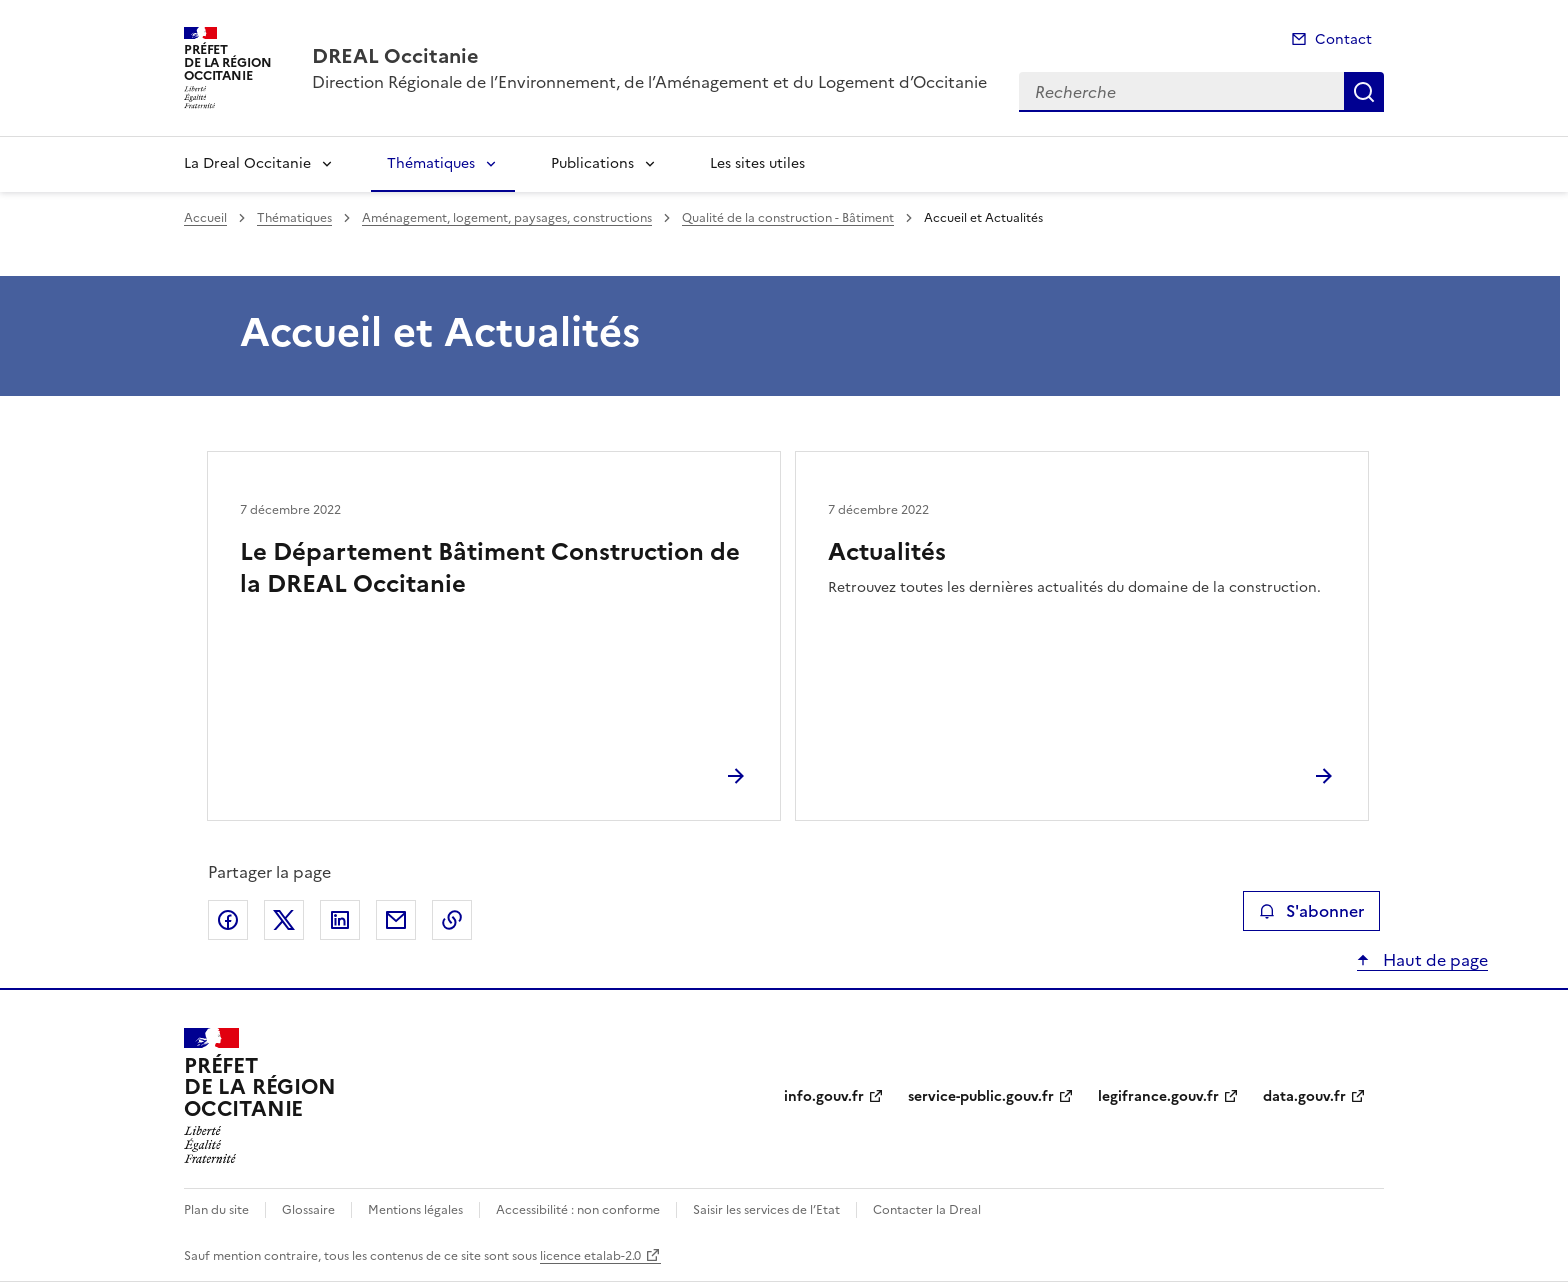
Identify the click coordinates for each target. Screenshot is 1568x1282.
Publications (592, 163)
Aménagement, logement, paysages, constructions (507, 218)
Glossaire (308, 1210)
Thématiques (431, 163)
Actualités (887, 552)
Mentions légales (415, 1210)
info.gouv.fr (824, 1096)
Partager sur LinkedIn (340, 920)
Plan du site (216, 1210)
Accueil (205, 218)
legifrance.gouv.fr (1158, 1096)
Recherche (1364, 92)
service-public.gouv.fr (981, 1096)
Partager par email (396, 920)
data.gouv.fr (1304, 1096)
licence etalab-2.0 (590, 1256)
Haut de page (1433, 960)
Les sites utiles (757, 163)
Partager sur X (284, 920)
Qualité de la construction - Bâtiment (788, 218)
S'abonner (1311, 911)
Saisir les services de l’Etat (766, 1210)
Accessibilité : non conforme (578, 1210)
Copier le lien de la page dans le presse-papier (452, 920)
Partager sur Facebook (228, 920)
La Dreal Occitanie (247, 163)
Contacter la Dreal (927, 1210)
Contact (1343, 39)
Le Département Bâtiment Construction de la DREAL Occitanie (490, 568)
